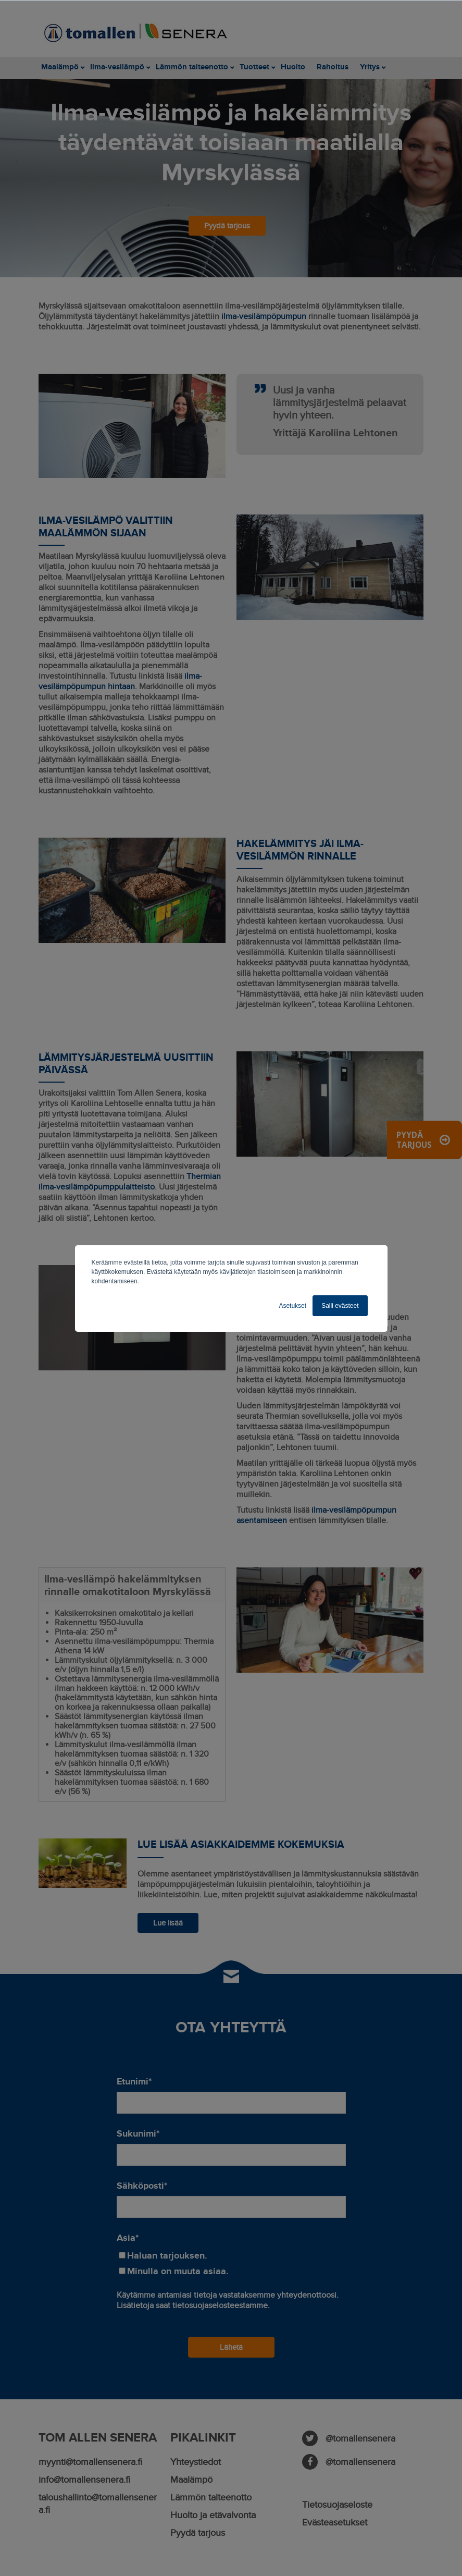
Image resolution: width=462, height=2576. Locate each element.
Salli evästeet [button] (339, 1305)
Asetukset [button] (292, 1305)
